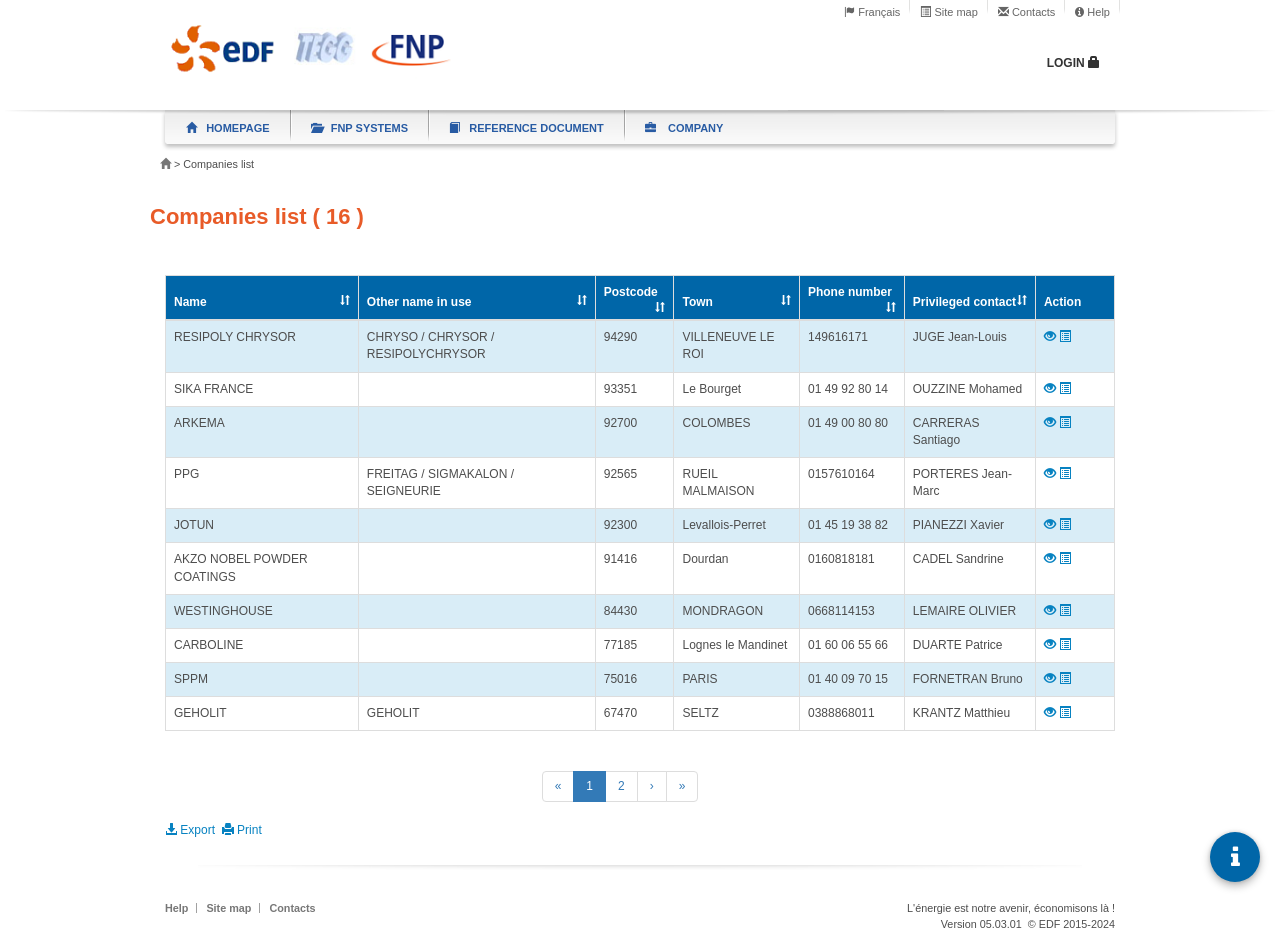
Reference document (526, 128)
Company (684, 128)
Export (191, 830)
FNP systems (360, 128)
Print (242, 830)
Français (872, 12)
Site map (948, 12)
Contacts (1026, 12)
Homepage (228, 128)
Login (1073, 63)
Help (1092, 12)
